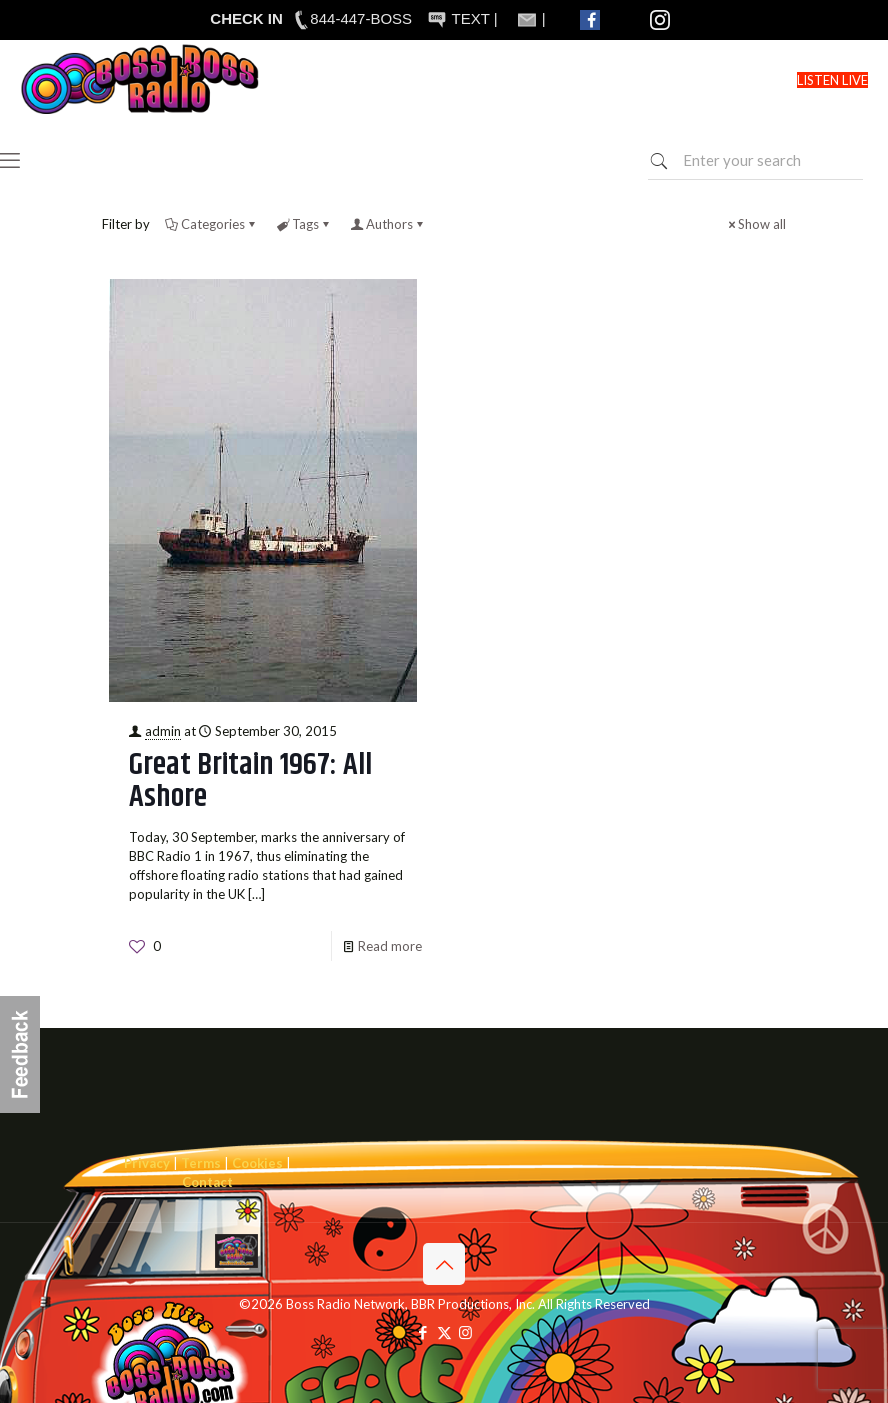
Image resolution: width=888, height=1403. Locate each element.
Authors (388, 224)
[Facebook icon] (423, 1332)
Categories (211, 224)
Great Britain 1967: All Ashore (250, 781)
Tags (304, 224)
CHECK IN (246, 18)
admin (163, 731)
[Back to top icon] (444, 1264)
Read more (390, 946)
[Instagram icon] (465, 1332)
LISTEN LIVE (832, 80)
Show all (755, 224)
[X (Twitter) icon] (444, 1332)
